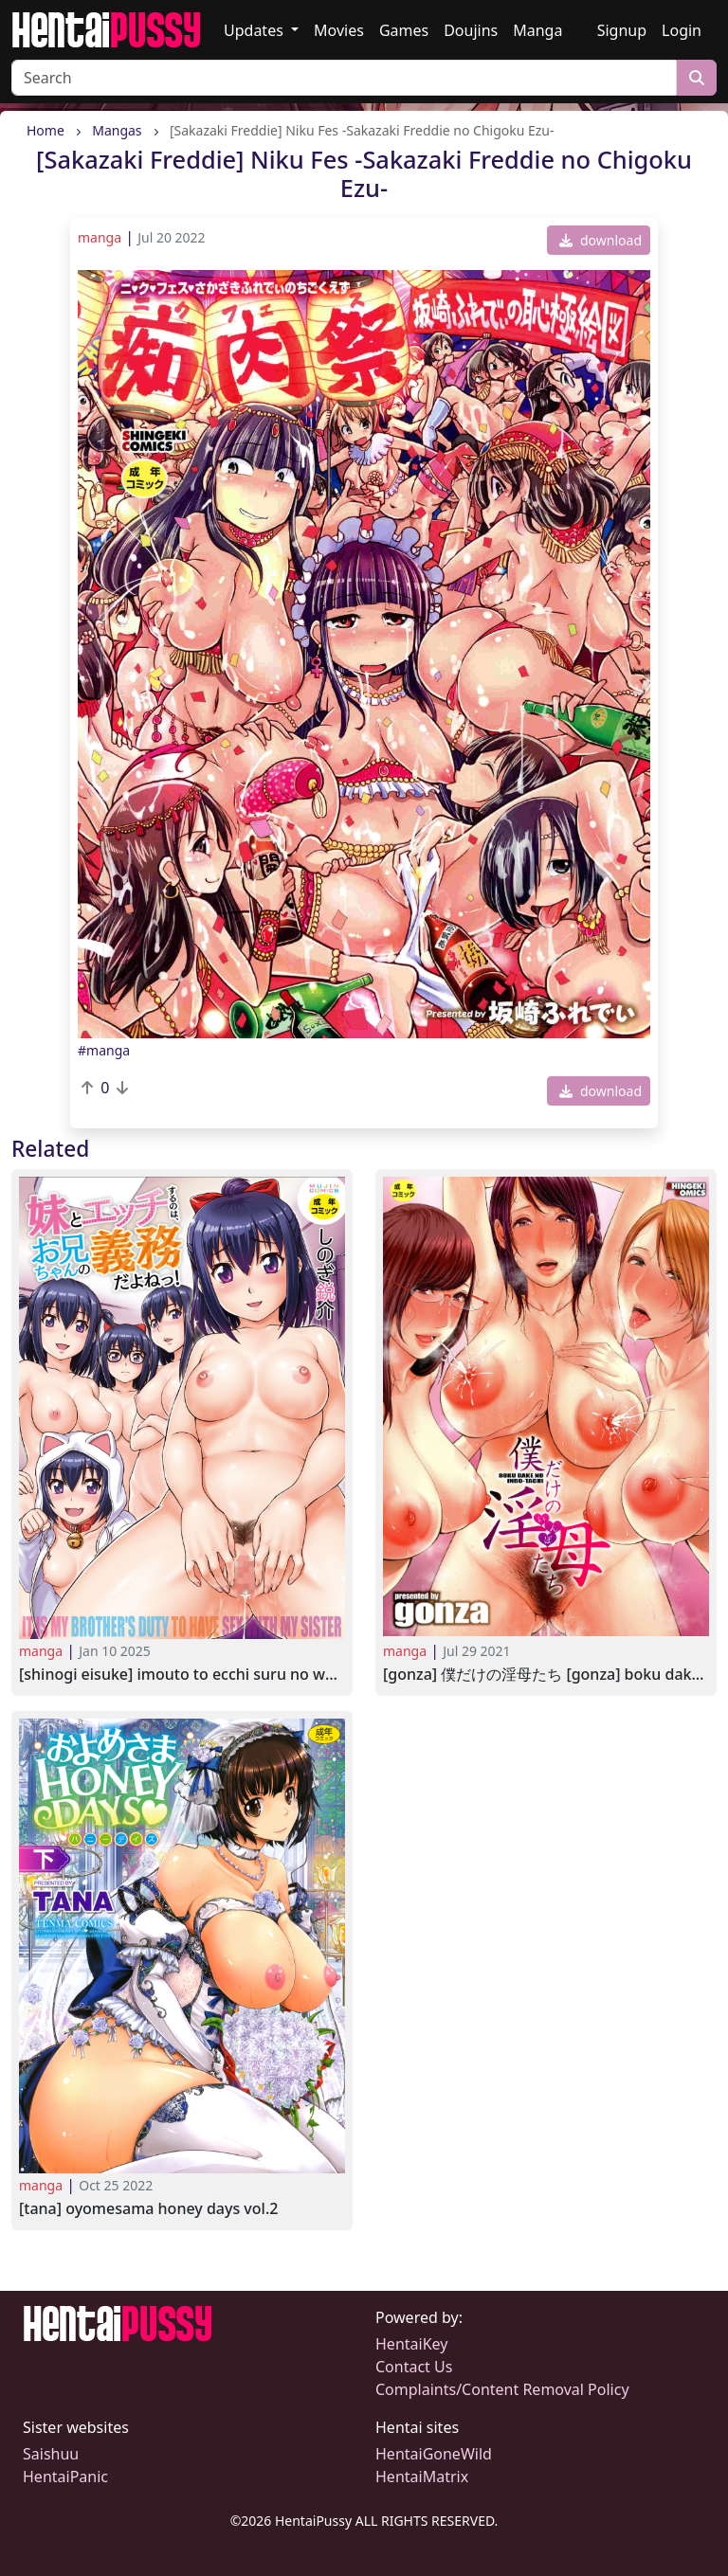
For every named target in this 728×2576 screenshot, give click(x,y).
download (600, 240)
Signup (621, 30)
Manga (537, 30)
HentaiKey (411, 2343)
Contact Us (413, 2366)
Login (681, 30)
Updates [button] (255, 30)
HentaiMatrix (421, 2476)
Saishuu (51, 2453)
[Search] (344, 78)
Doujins (471, 30)
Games (403, 30)
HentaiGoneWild (433, 2453)
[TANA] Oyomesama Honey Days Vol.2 (148, 2209)
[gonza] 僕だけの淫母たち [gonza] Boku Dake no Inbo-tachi (546, 1675)
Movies (339, 30)
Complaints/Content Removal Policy (502, 2389)
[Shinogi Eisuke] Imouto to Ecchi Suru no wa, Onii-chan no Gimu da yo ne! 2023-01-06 (182, 1675)
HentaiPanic (65, 2476)
